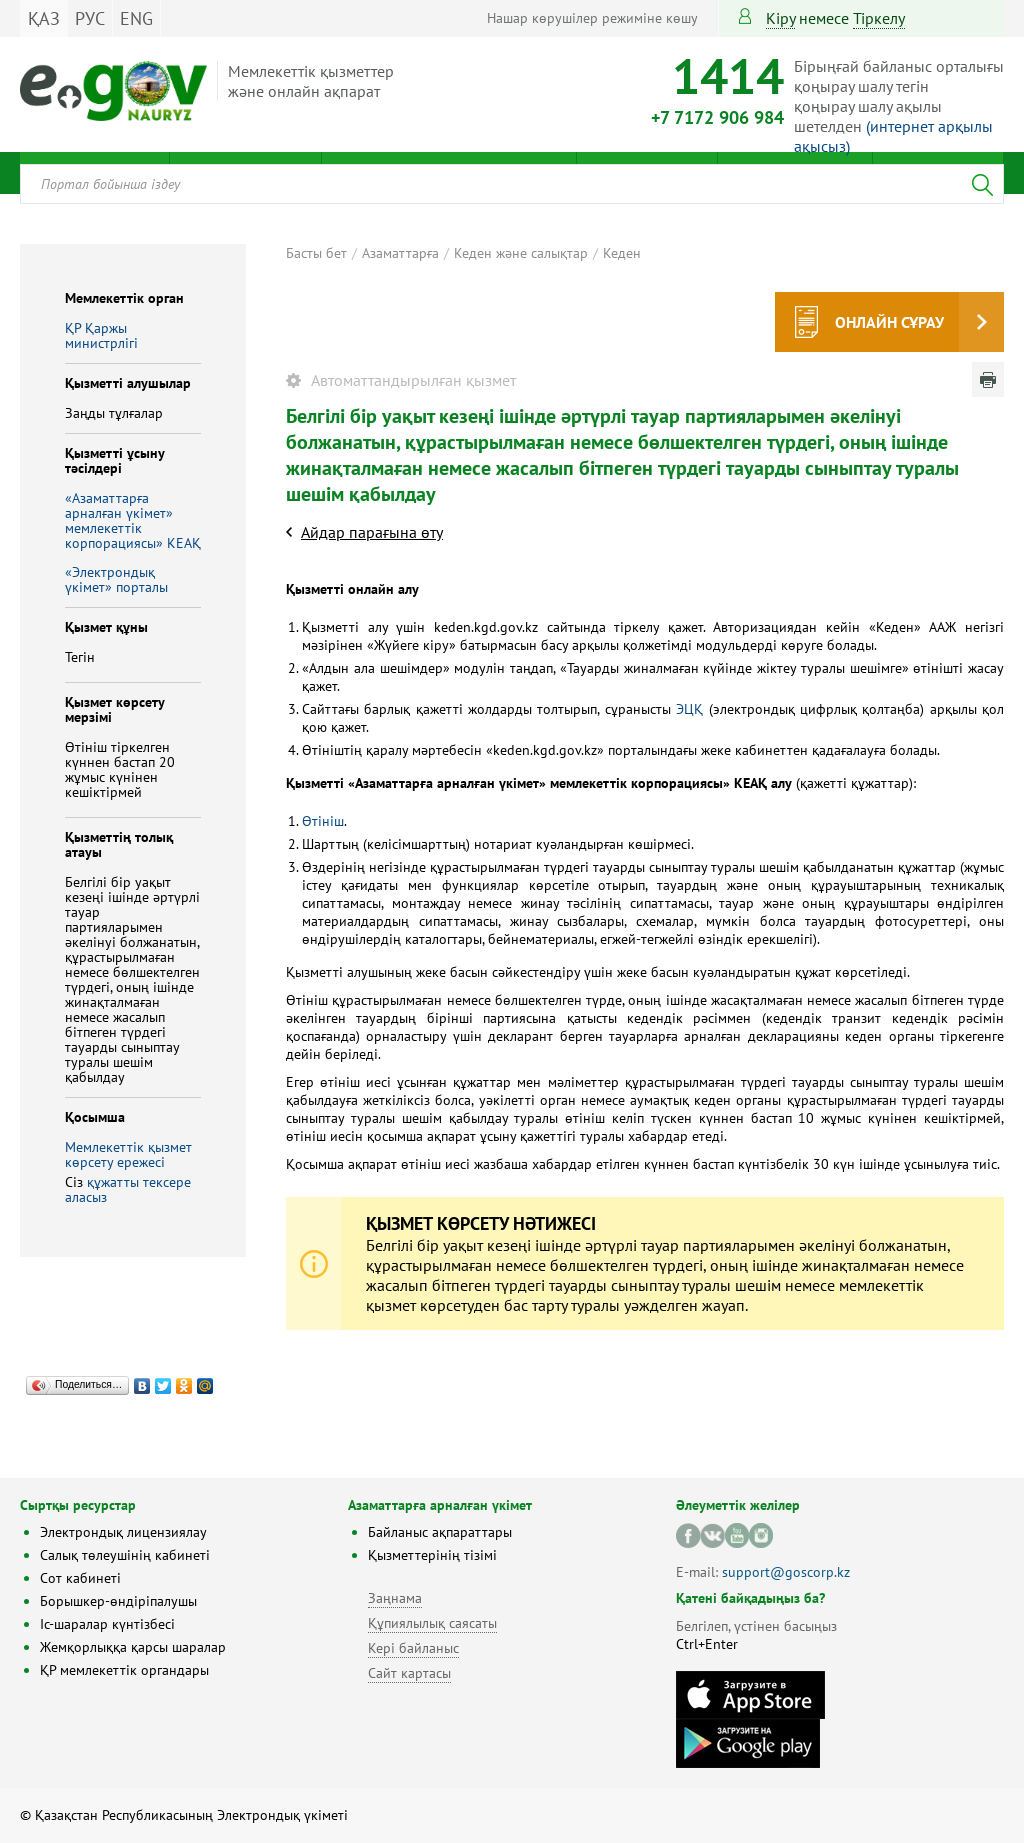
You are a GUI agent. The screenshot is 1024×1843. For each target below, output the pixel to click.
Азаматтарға (400, 253)
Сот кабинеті (80, 1578)
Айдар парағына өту (372, 532)
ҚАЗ (44, 18)
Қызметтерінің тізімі (432, 1555)
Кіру (780, 18)
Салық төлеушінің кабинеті (125, 1555)
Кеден (622, 253)
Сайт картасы (409, 1673)
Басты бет (316, 253)
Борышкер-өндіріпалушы (118, 1601)
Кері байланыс (413, 1648)
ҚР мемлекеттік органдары (124, 1670)
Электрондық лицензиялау (123, 1532)
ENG (136, 18)
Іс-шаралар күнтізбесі (107, 1624)
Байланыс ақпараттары (440, 1532)
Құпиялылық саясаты (432, 1623)
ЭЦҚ (689, 709)
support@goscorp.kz (786, 1572)
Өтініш (323, 821)
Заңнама (395, 1598)
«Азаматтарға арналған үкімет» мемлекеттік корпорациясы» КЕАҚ (133, 520)
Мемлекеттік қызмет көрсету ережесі (128, 1154)
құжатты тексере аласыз (128, 1189)
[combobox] (512, 184)
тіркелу (879, 18)
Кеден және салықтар (521, 253)
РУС (90, 18)
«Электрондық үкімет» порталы (116, 579)
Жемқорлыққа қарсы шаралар (133, 1647)
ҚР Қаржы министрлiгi (101, 335)
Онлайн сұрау (889, 322)
